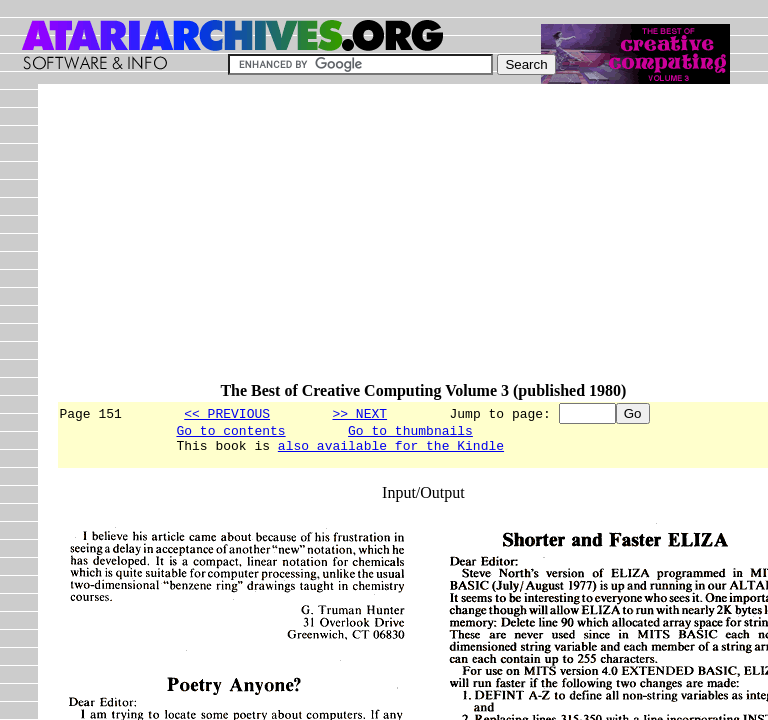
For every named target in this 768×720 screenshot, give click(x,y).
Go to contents (230, 433)
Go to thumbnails (410, 433)
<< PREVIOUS (227, 413)
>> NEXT (359, 413)
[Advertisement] (411, 242)
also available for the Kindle (391, 451)
